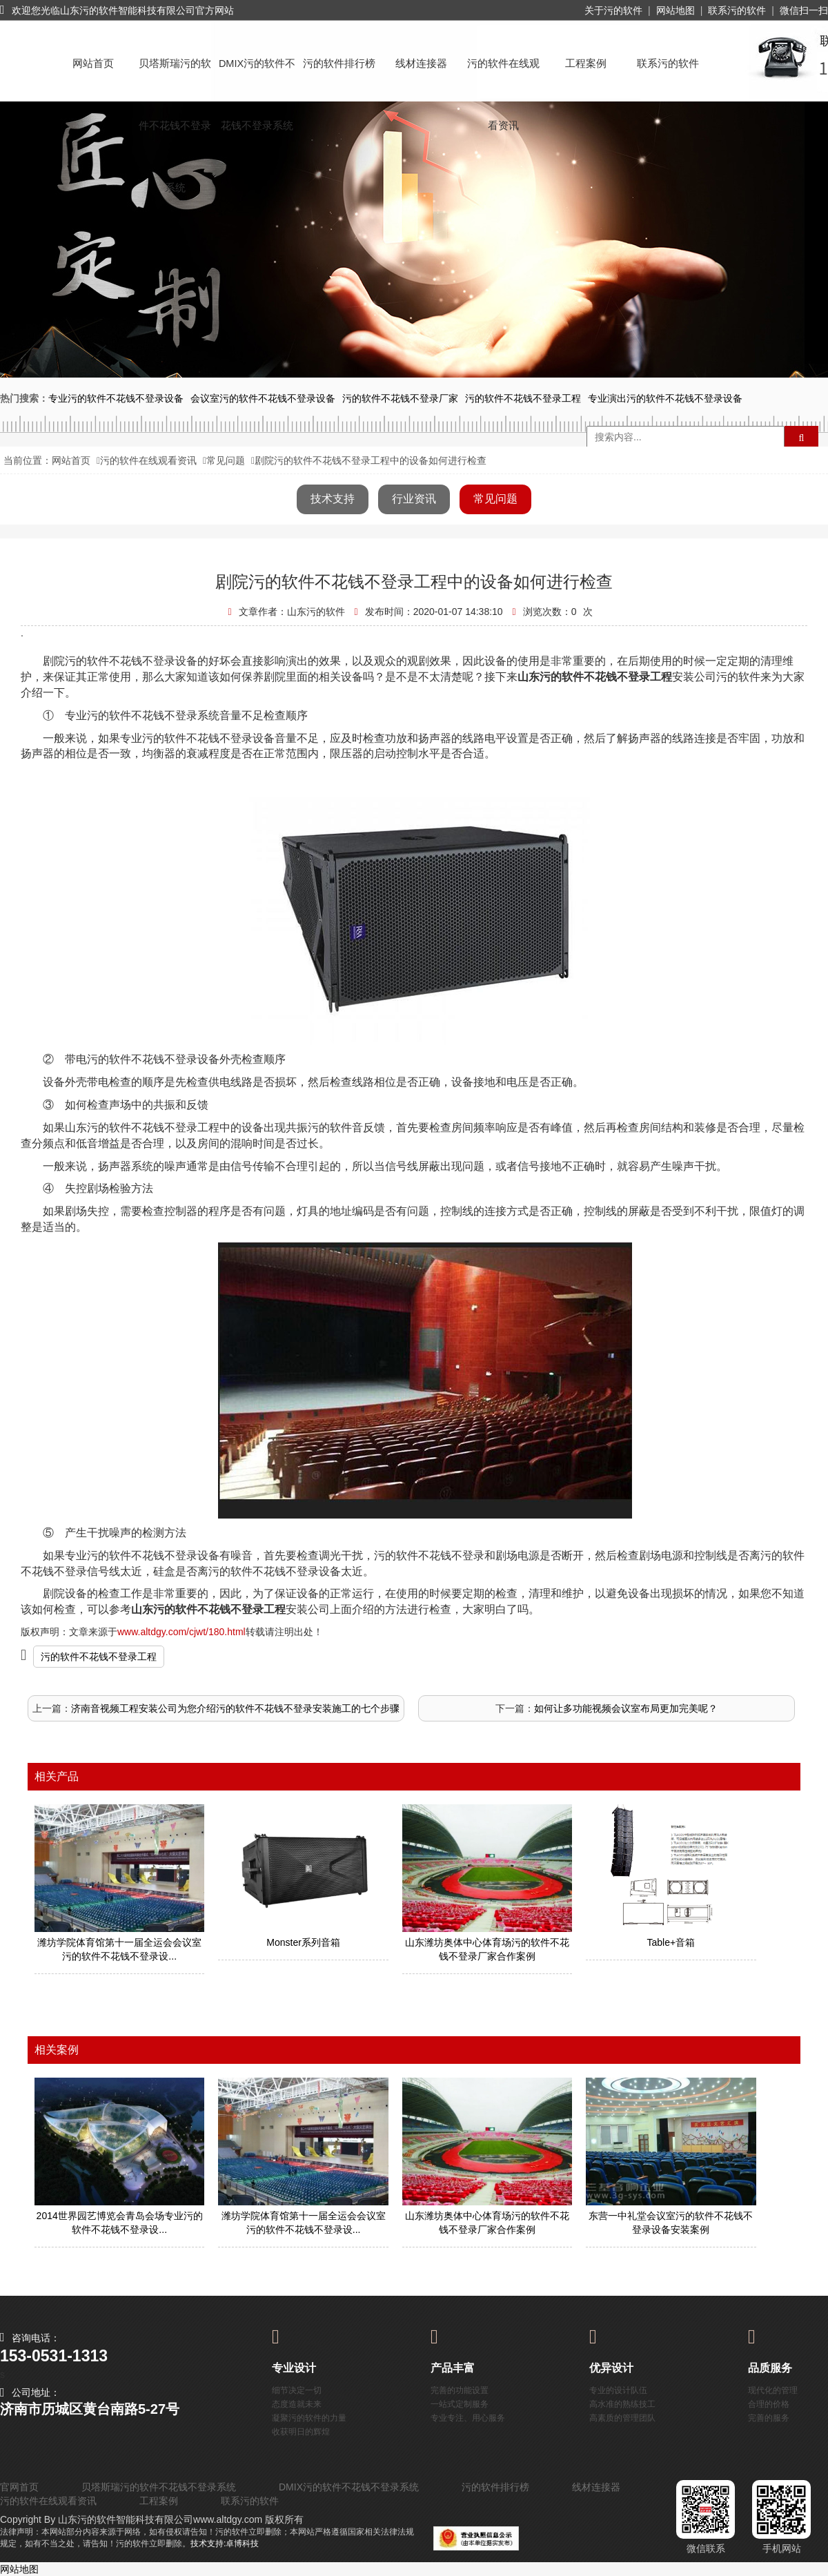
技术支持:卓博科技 (224, 2543)
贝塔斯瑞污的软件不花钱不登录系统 (175, 76)
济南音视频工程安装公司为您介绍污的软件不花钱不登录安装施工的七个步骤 (235, 1708)
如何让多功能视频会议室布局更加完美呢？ (626, 1708)
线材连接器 (421, 63)
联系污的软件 (737, 10)
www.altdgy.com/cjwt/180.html (181, 1631)
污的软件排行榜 (339, 63)
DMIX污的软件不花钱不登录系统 (257, 76)
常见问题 (225, 460)
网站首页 (93, 63)
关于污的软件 (613, 10)
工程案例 (586, 63)
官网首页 (19, 2486)
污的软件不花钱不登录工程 (99, 1656)
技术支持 (332, 499)
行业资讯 (414, 499)
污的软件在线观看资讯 (503, 76)
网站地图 (675, 10)
